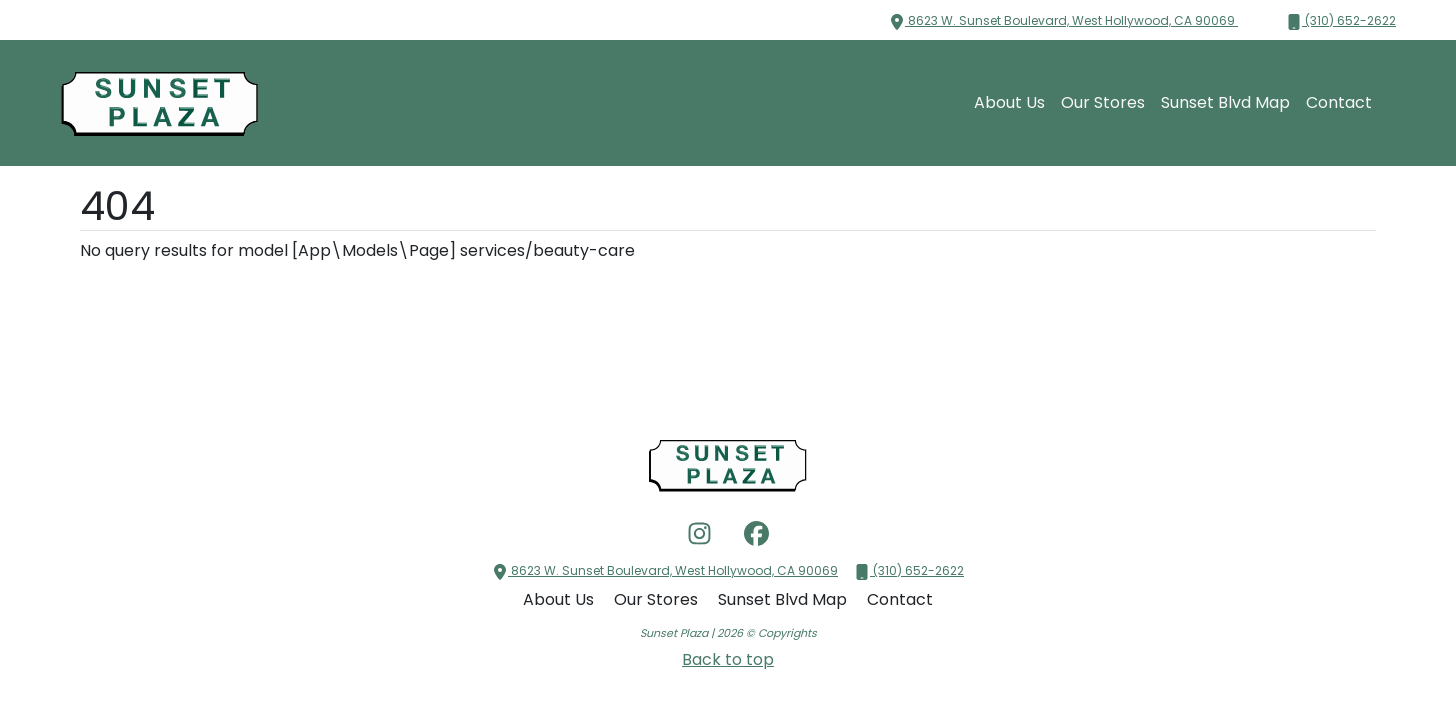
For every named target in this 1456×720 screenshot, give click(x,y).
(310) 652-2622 (1341, 21)
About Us (1009, 102)
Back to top (728, 659)
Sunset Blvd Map (1225, 102)
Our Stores (1103, 102)
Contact (1339, 102)
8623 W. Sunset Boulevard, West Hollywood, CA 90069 (1063, 20)
